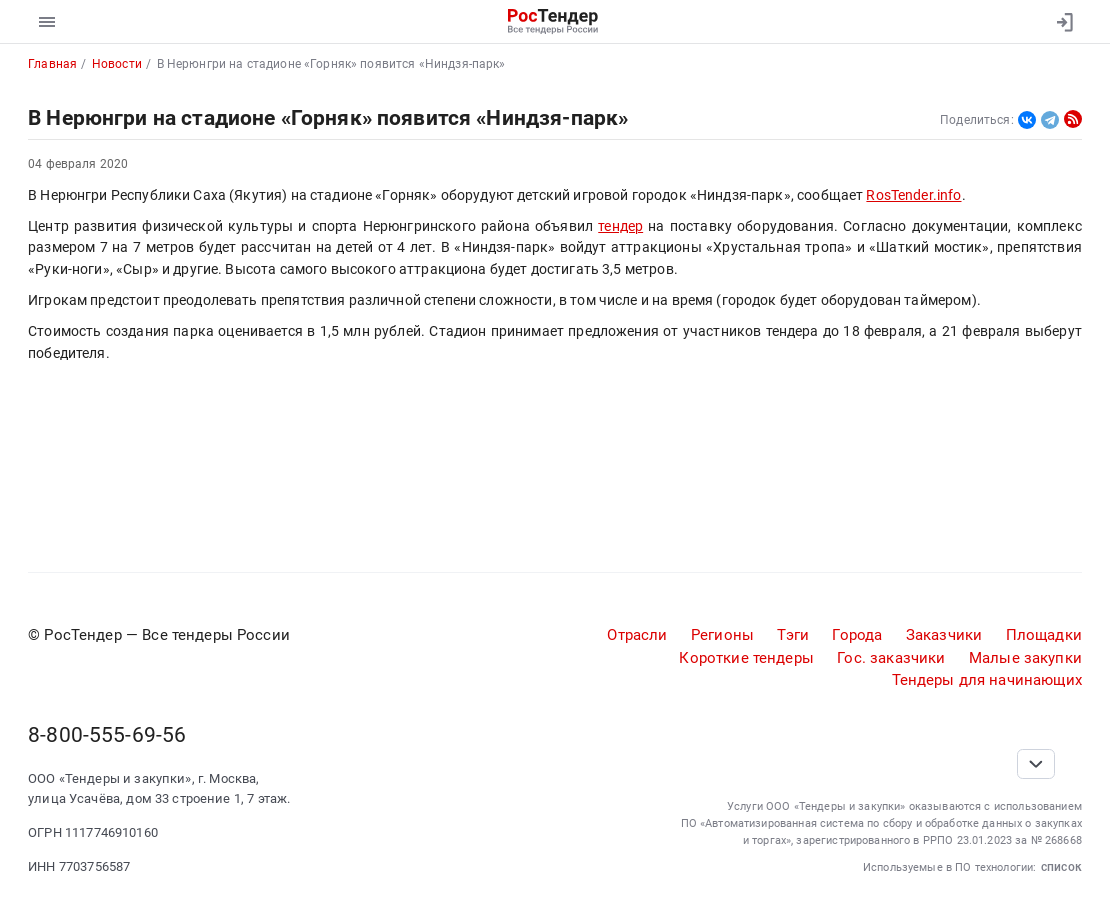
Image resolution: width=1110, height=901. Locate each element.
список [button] (1061, 867)
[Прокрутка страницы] (1036, 764)
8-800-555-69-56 (107, 735)
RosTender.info (913, 195)
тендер (620, 226)
